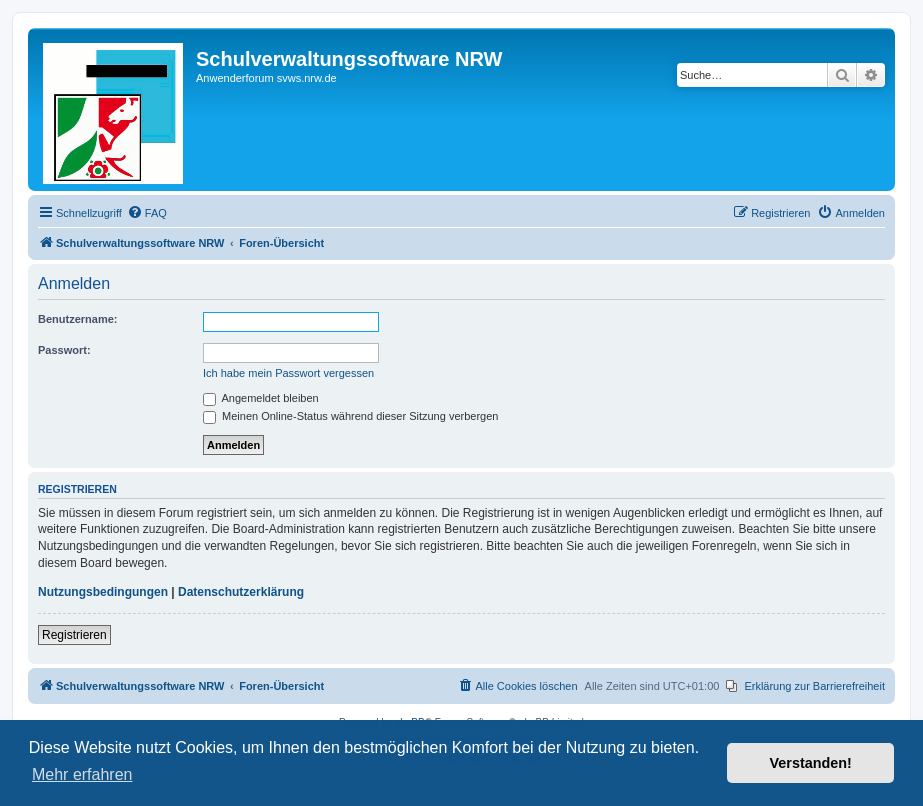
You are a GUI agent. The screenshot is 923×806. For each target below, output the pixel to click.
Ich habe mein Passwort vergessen (288, 373)
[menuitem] (147, 213)
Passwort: (64, 350)
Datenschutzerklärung (241, 592)
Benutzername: (77, 319)
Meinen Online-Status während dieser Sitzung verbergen (350, 416)
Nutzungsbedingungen (103, 592)
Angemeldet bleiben (261, 398)
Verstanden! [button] (811, 763)
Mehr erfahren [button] (82, 774)
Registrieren (74, 635)
